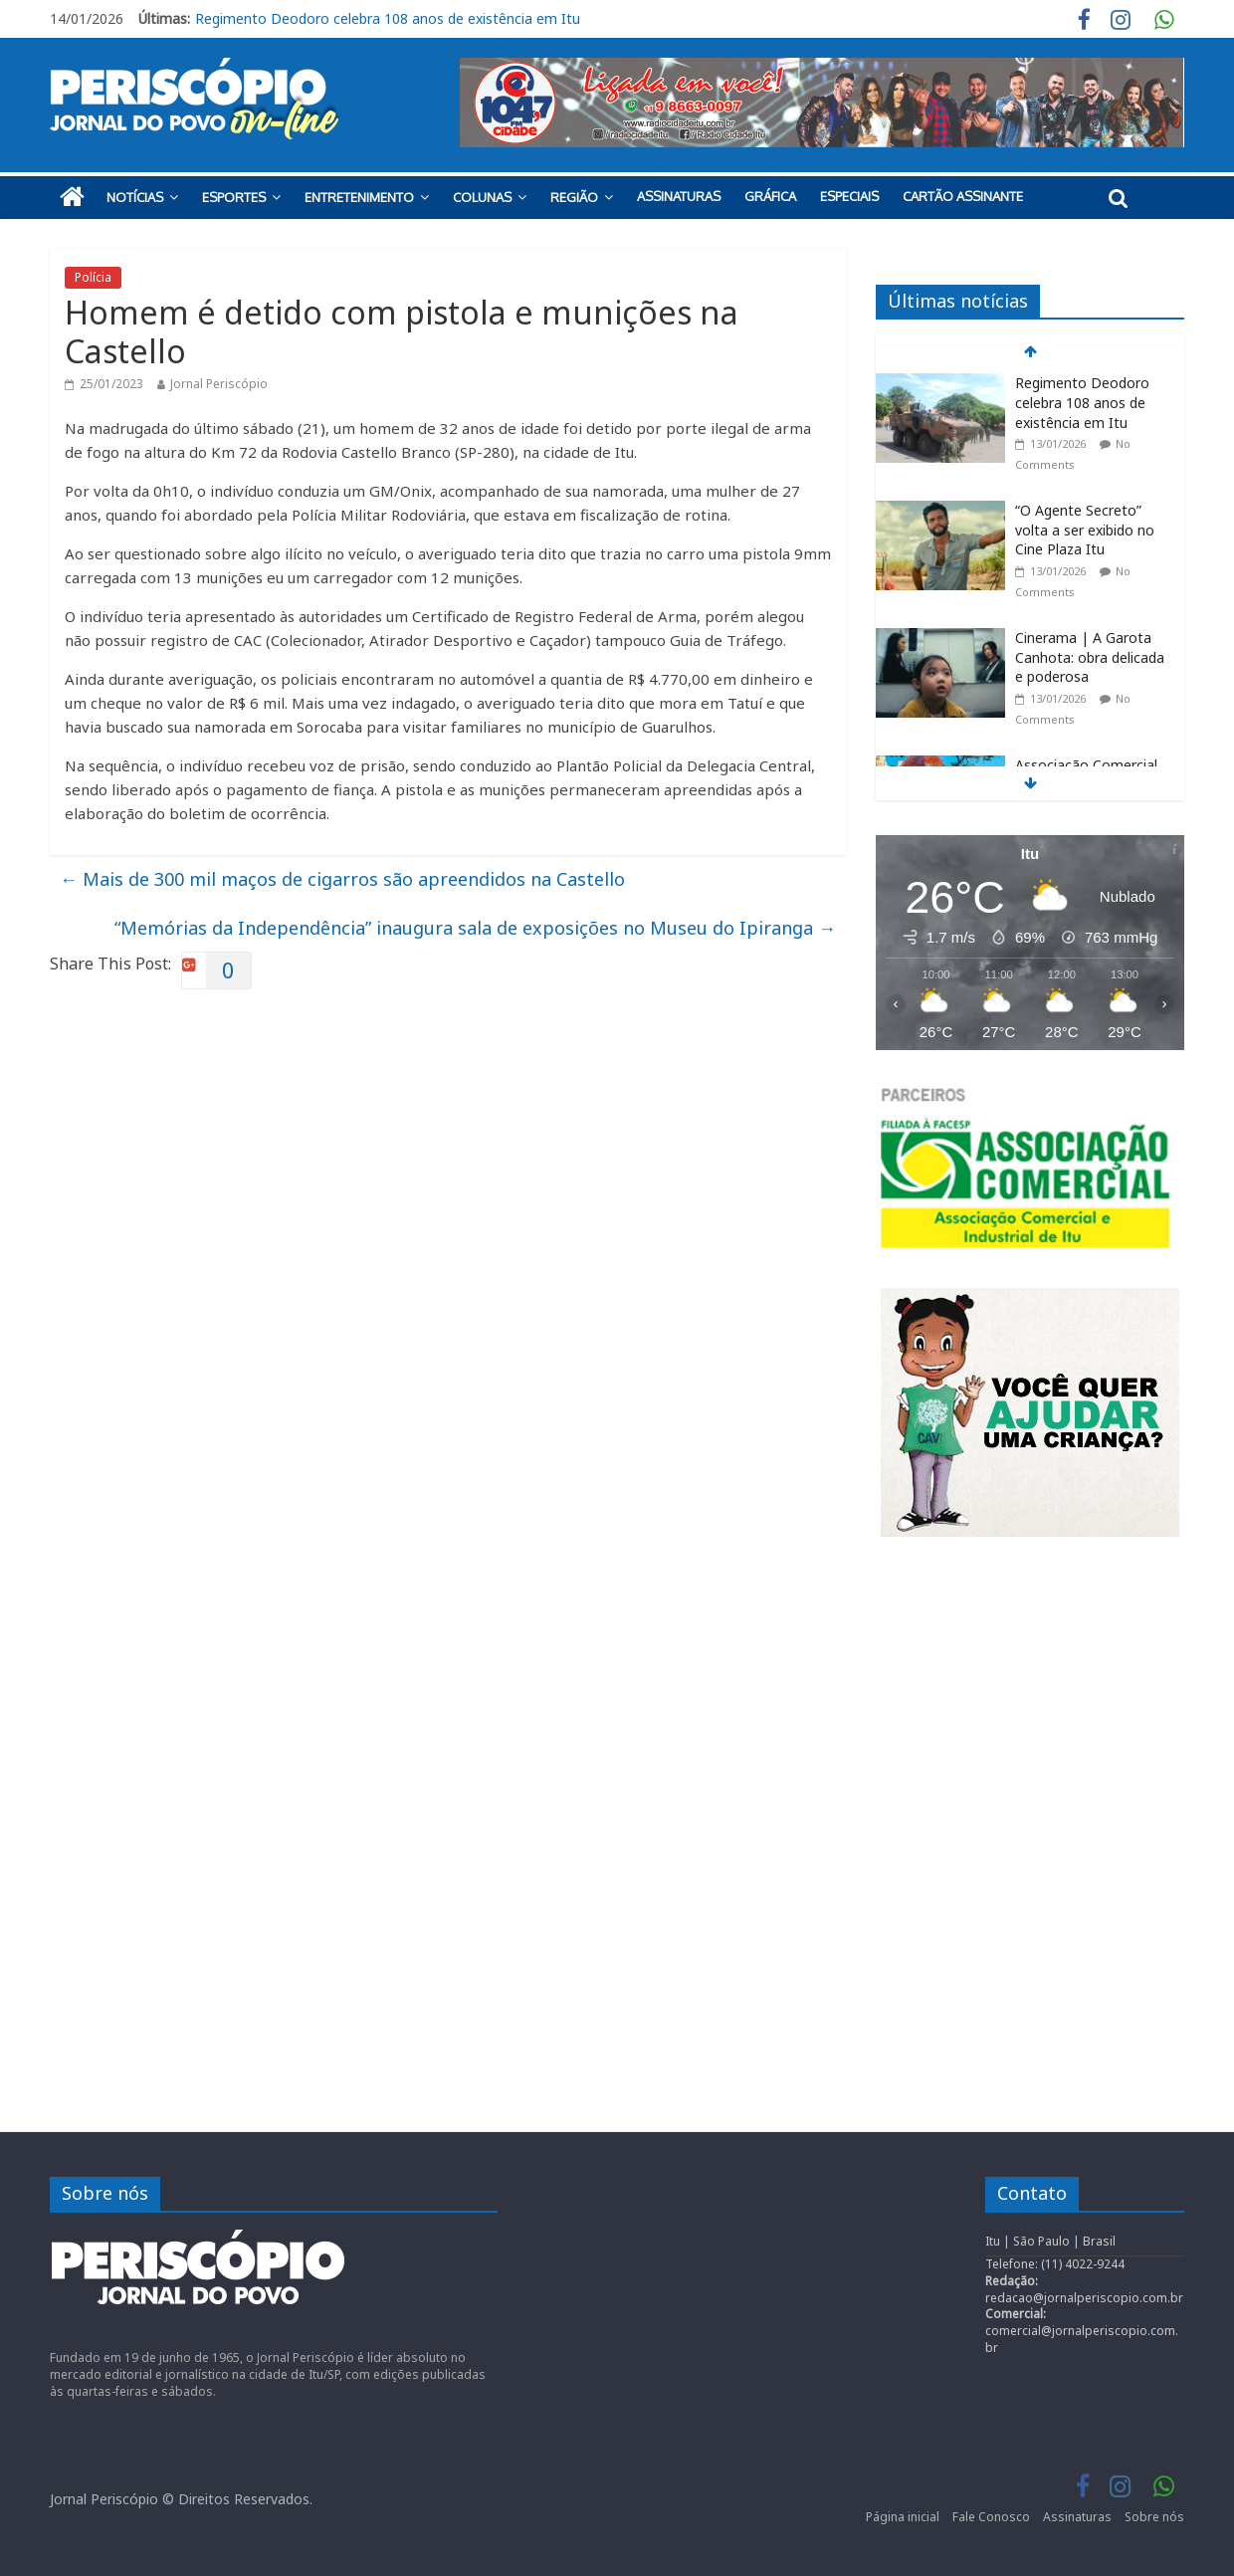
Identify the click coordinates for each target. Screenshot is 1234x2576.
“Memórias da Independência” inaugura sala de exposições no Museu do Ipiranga (475, 928)
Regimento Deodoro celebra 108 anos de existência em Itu (387, 18)
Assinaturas (678, 196)
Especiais (849, 196)
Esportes (234, 197)
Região (574, 197)
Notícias (134, 197)
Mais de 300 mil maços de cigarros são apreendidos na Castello (342, 879)
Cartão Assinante (963, 196)
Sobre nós (1154, 2516)
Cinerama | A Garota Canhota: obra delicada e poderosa (1089, 657)
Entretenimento (359, 197)
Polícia (93, 277)
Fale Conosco (991, 2516)
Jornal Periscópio (219, 383)
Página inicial (902, 2516)
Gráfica (770, 196)
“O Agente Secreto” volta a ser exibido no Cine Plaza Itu (1084, 529)
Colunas (482, 197)
